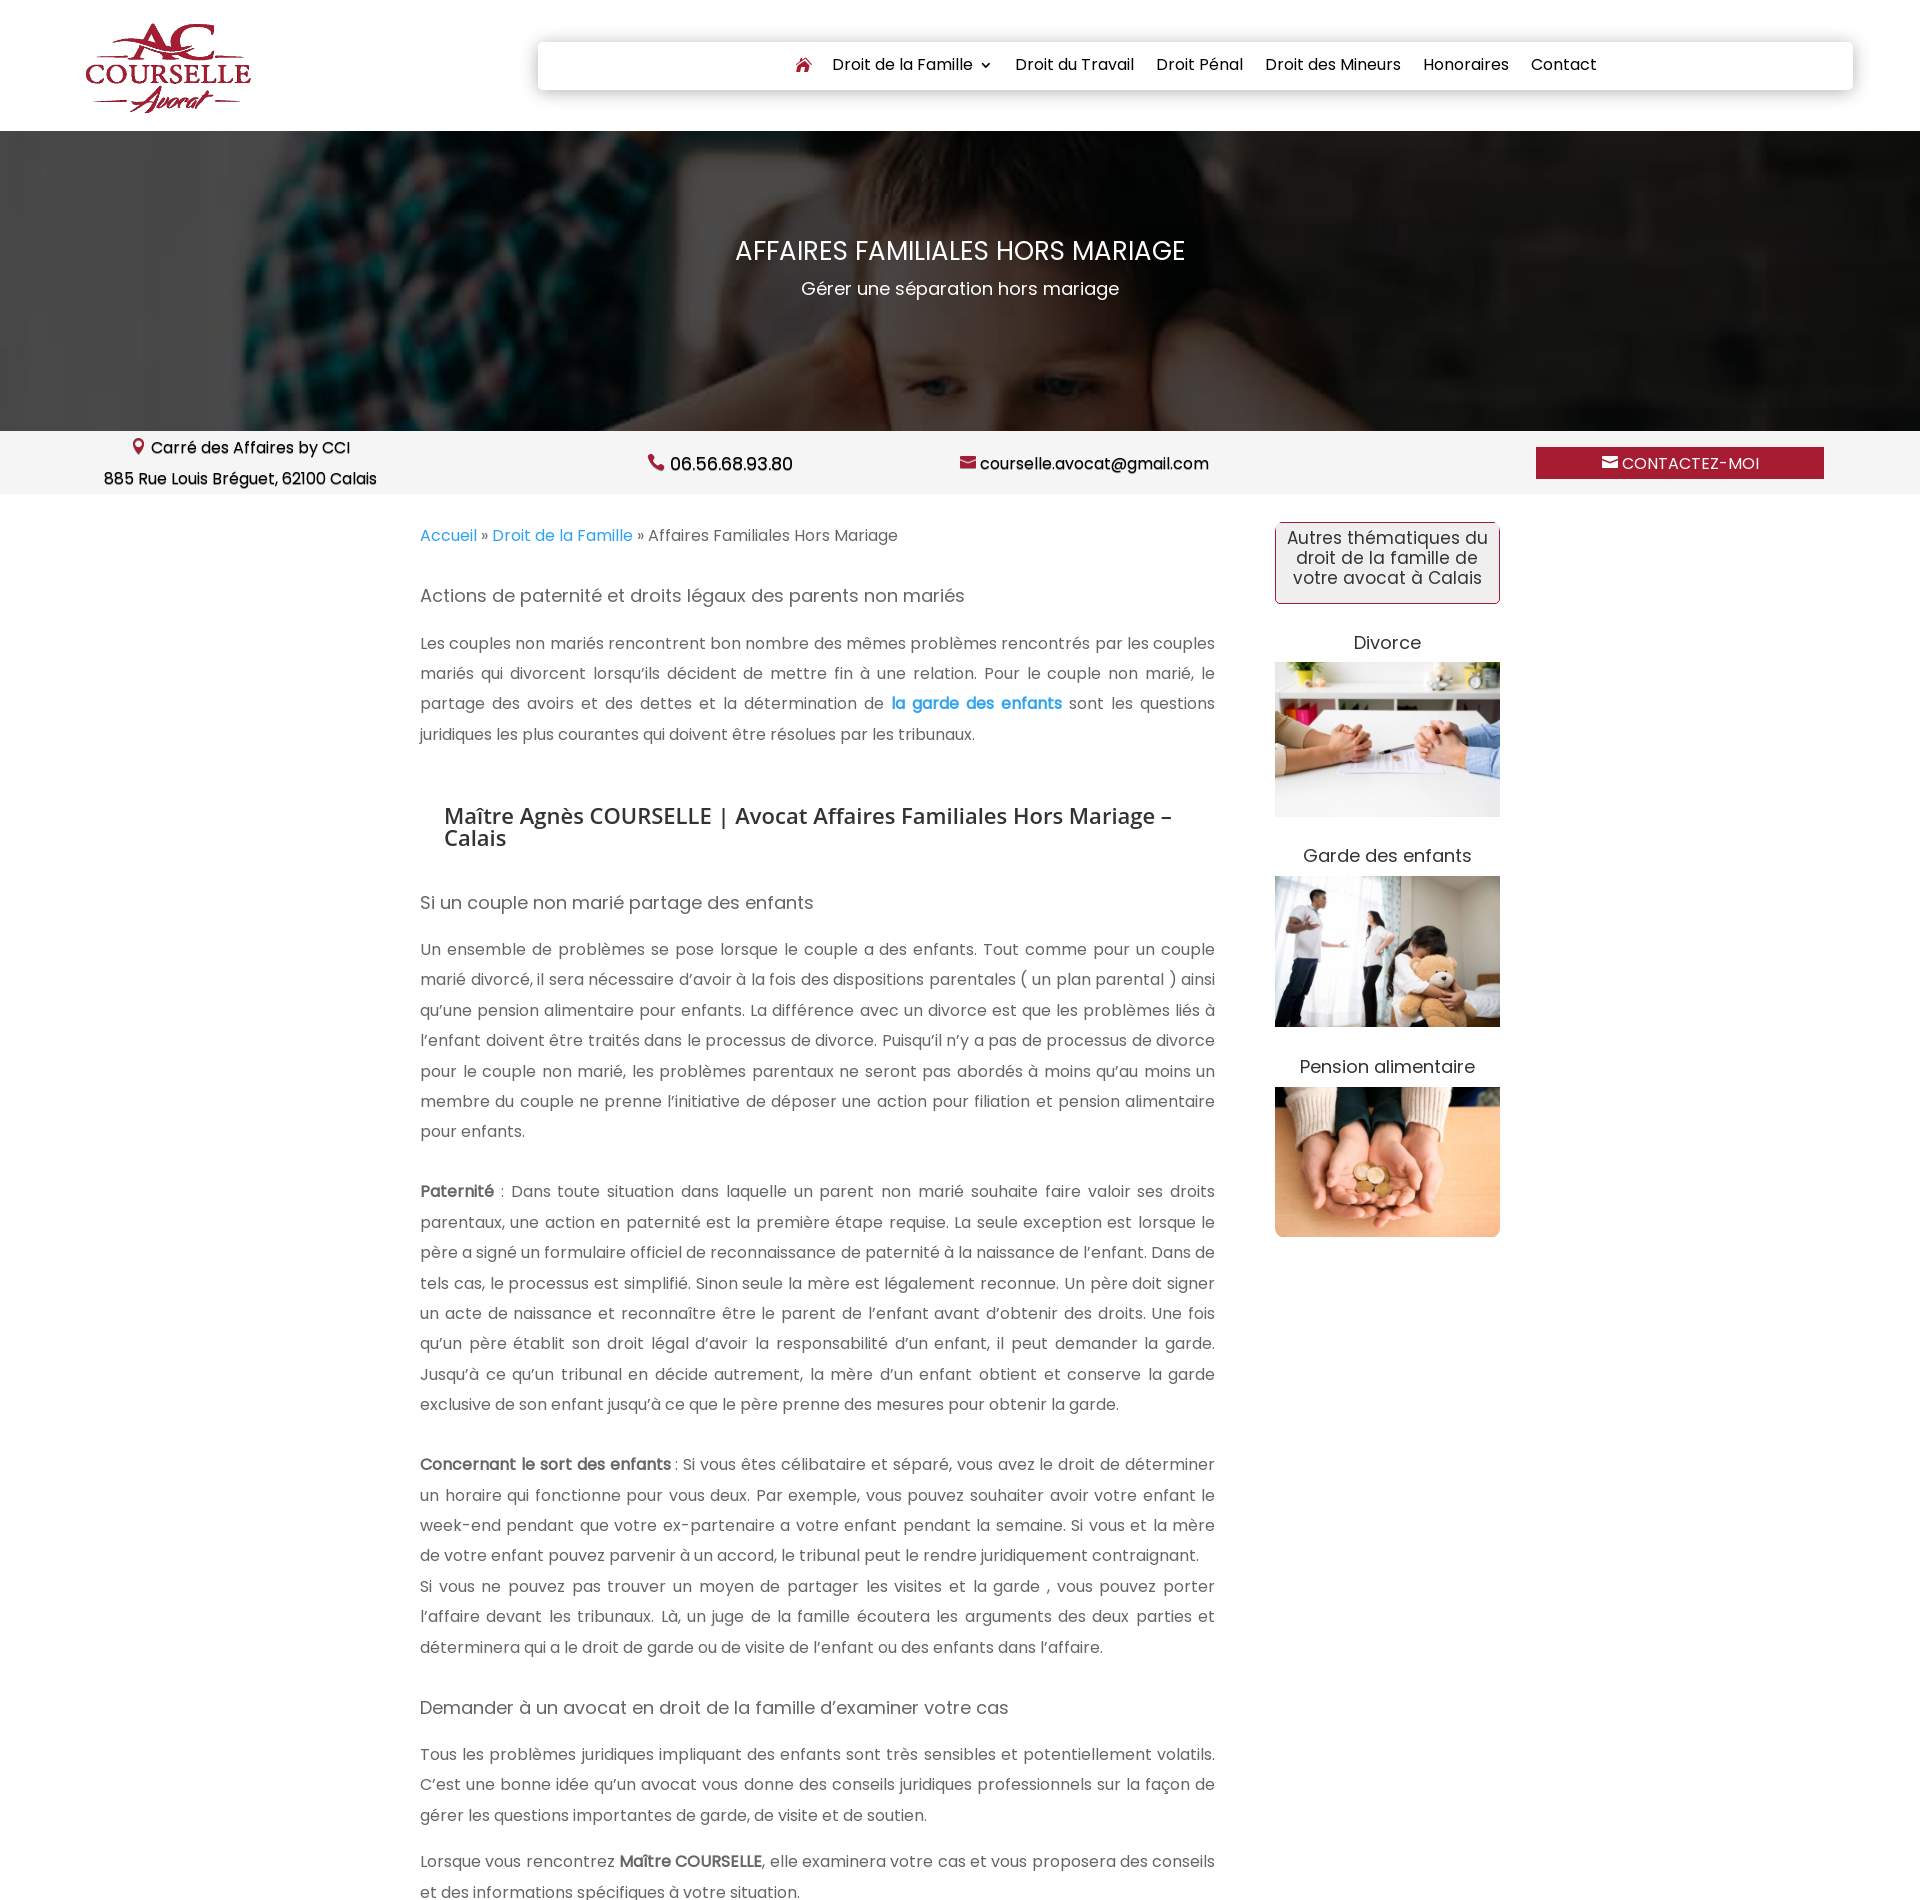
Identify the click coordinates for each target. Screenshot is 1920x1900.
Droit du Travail (1074, 67)
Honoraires (1466, 67)
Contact (1564, 67)
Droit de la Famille (902, 67)
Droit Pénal (1199, 67)
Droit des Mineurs (1333, 67)
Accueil (448, 535)
